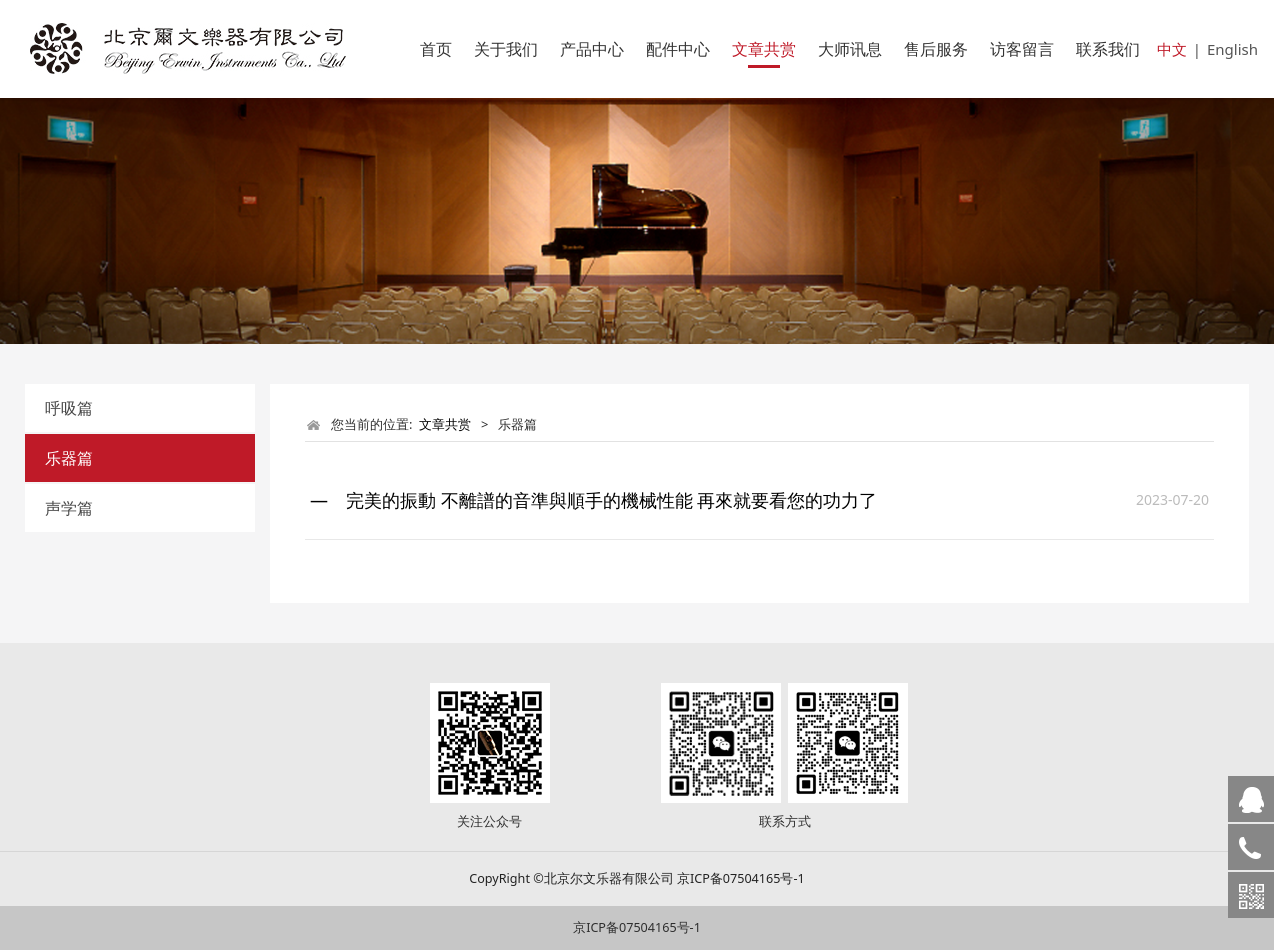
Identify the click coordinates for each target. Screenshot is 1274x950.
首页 (436, 49)
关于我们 (506, 49)
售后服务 (936, 49)
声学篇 (69, 508)
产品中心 (592, 49)
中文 (1172, 49)
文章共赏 (764, 49)
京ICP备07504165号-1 (637, 927)
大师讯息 (850, 49)
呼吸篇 (69, 408)
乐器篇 (69, 458)
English (1232, 49)
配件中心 (678, 49)
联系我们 (1108, 49)
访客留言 (1022, 49)
